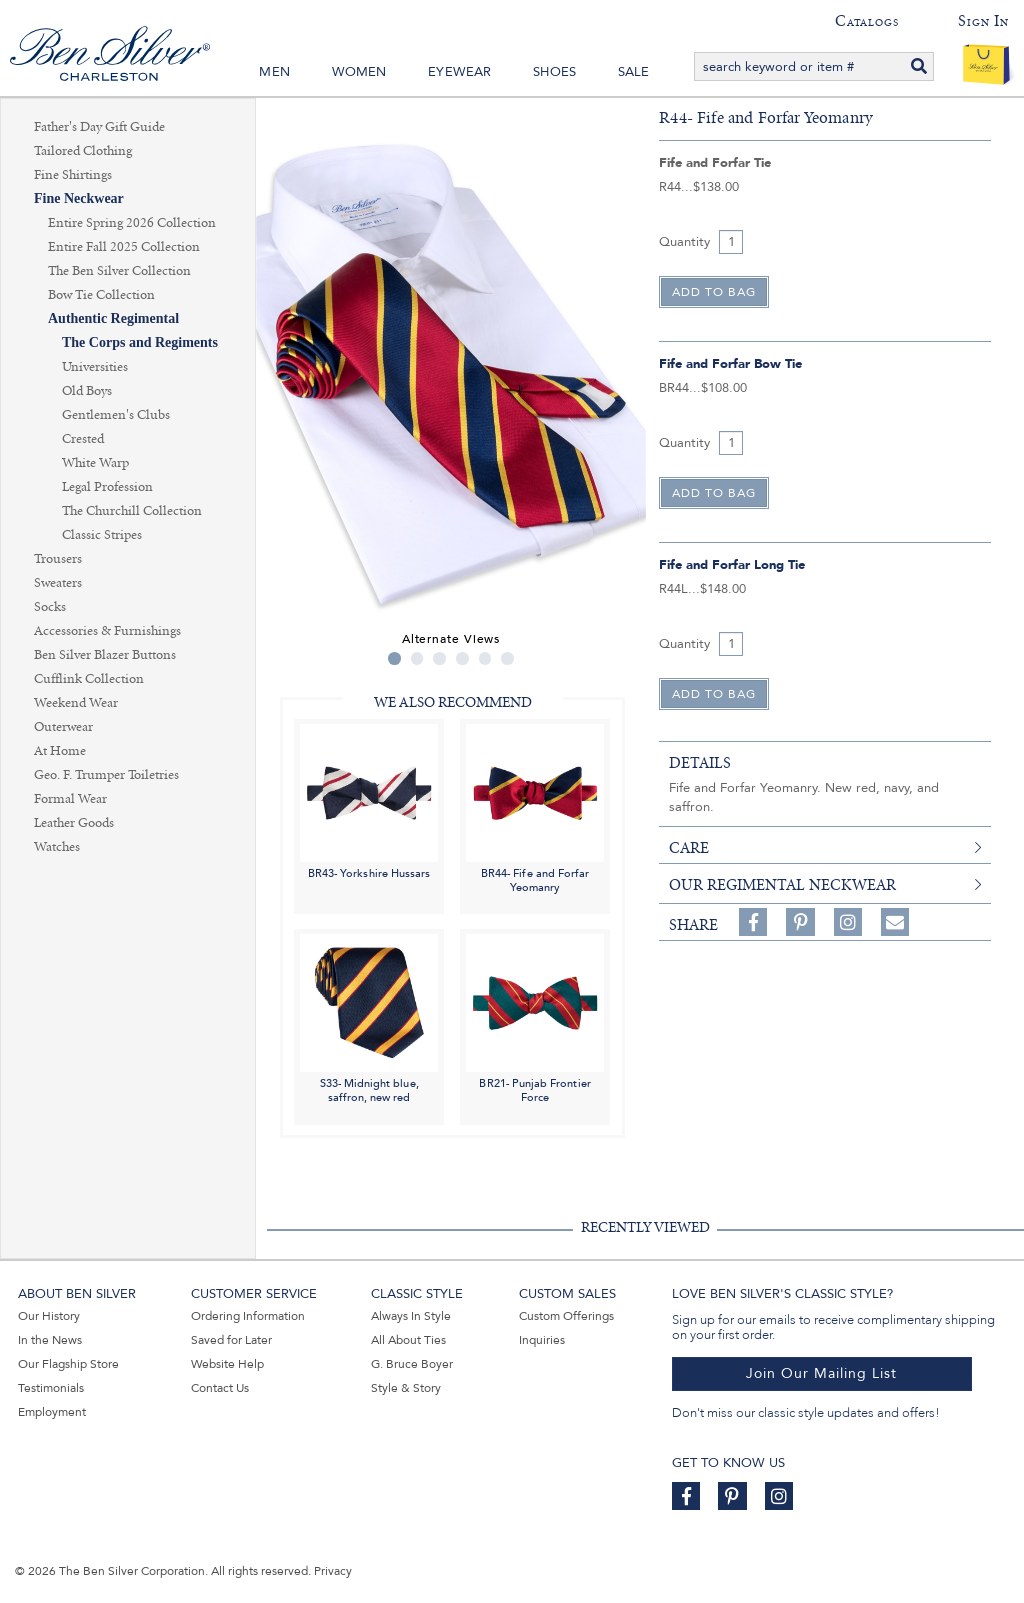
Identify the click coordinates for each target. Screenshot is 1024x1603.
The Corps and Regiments (140, 342)
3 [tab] (439, 658)
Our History (49, 1316)
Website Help (227, 1364)
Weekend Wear (76, 703)
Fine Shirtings (73, 175)
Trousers (58, 559)
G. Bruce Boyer (412, 1364)
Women (359, 72)
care (689, 848)
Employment (52, 1412)
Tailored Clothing (83, 151)
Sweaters (58, 583)
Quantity (684, 242)
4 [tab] (462, 658)
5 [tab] (485, 658)
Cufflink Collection (89, 679)
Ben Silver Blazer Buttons (105, 655)
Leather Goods (74, 823)
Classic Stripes (102, 535)
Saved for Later (231, 1340)
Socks (50, 607)
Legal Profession (107, 487)
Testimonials (51, 1388)
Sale (634, 72)
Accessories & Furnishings (107, 631)
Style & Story (406, 1388)
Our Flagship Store (68, 1364)
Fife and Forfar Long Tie (732, 565)
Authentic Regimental (113, 318)
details (700, 763)
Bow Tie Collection (101, 295)
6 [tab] (507, 658)
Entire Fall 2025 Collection (124, 247)
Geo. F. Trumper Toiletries (106, 775)
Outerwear (63, 727)
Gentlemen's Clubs (116, 415)
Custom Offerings (566, 1316)
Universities (95, 367)
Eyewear (459, 72)
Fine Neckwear (79, 198)
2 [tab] (417, 658)
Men (274, 72)
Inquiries (542, 1340)
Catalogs (866, 21)
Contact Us (220, 1388)
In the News (50, 1340)
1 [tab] (394, 658)
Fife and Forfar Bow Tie (730, 364)
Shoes (554, 72)
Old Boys (87, 391)
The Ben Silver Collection (119, 271)
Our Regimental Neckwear (782, 885)
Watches (57, 847)
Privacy (333, 1571)
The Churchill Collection (132, 511)
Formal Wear (70, 799)
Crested (83, 439)
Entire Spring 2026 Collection (132, 223)
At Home (60, 751)
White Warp (95, 463)
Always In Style (411, 1316)
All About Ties (408, 1340)
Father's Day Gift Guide (99, 127)
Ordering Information (248, 1316)
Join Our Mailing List (821, 1373)
